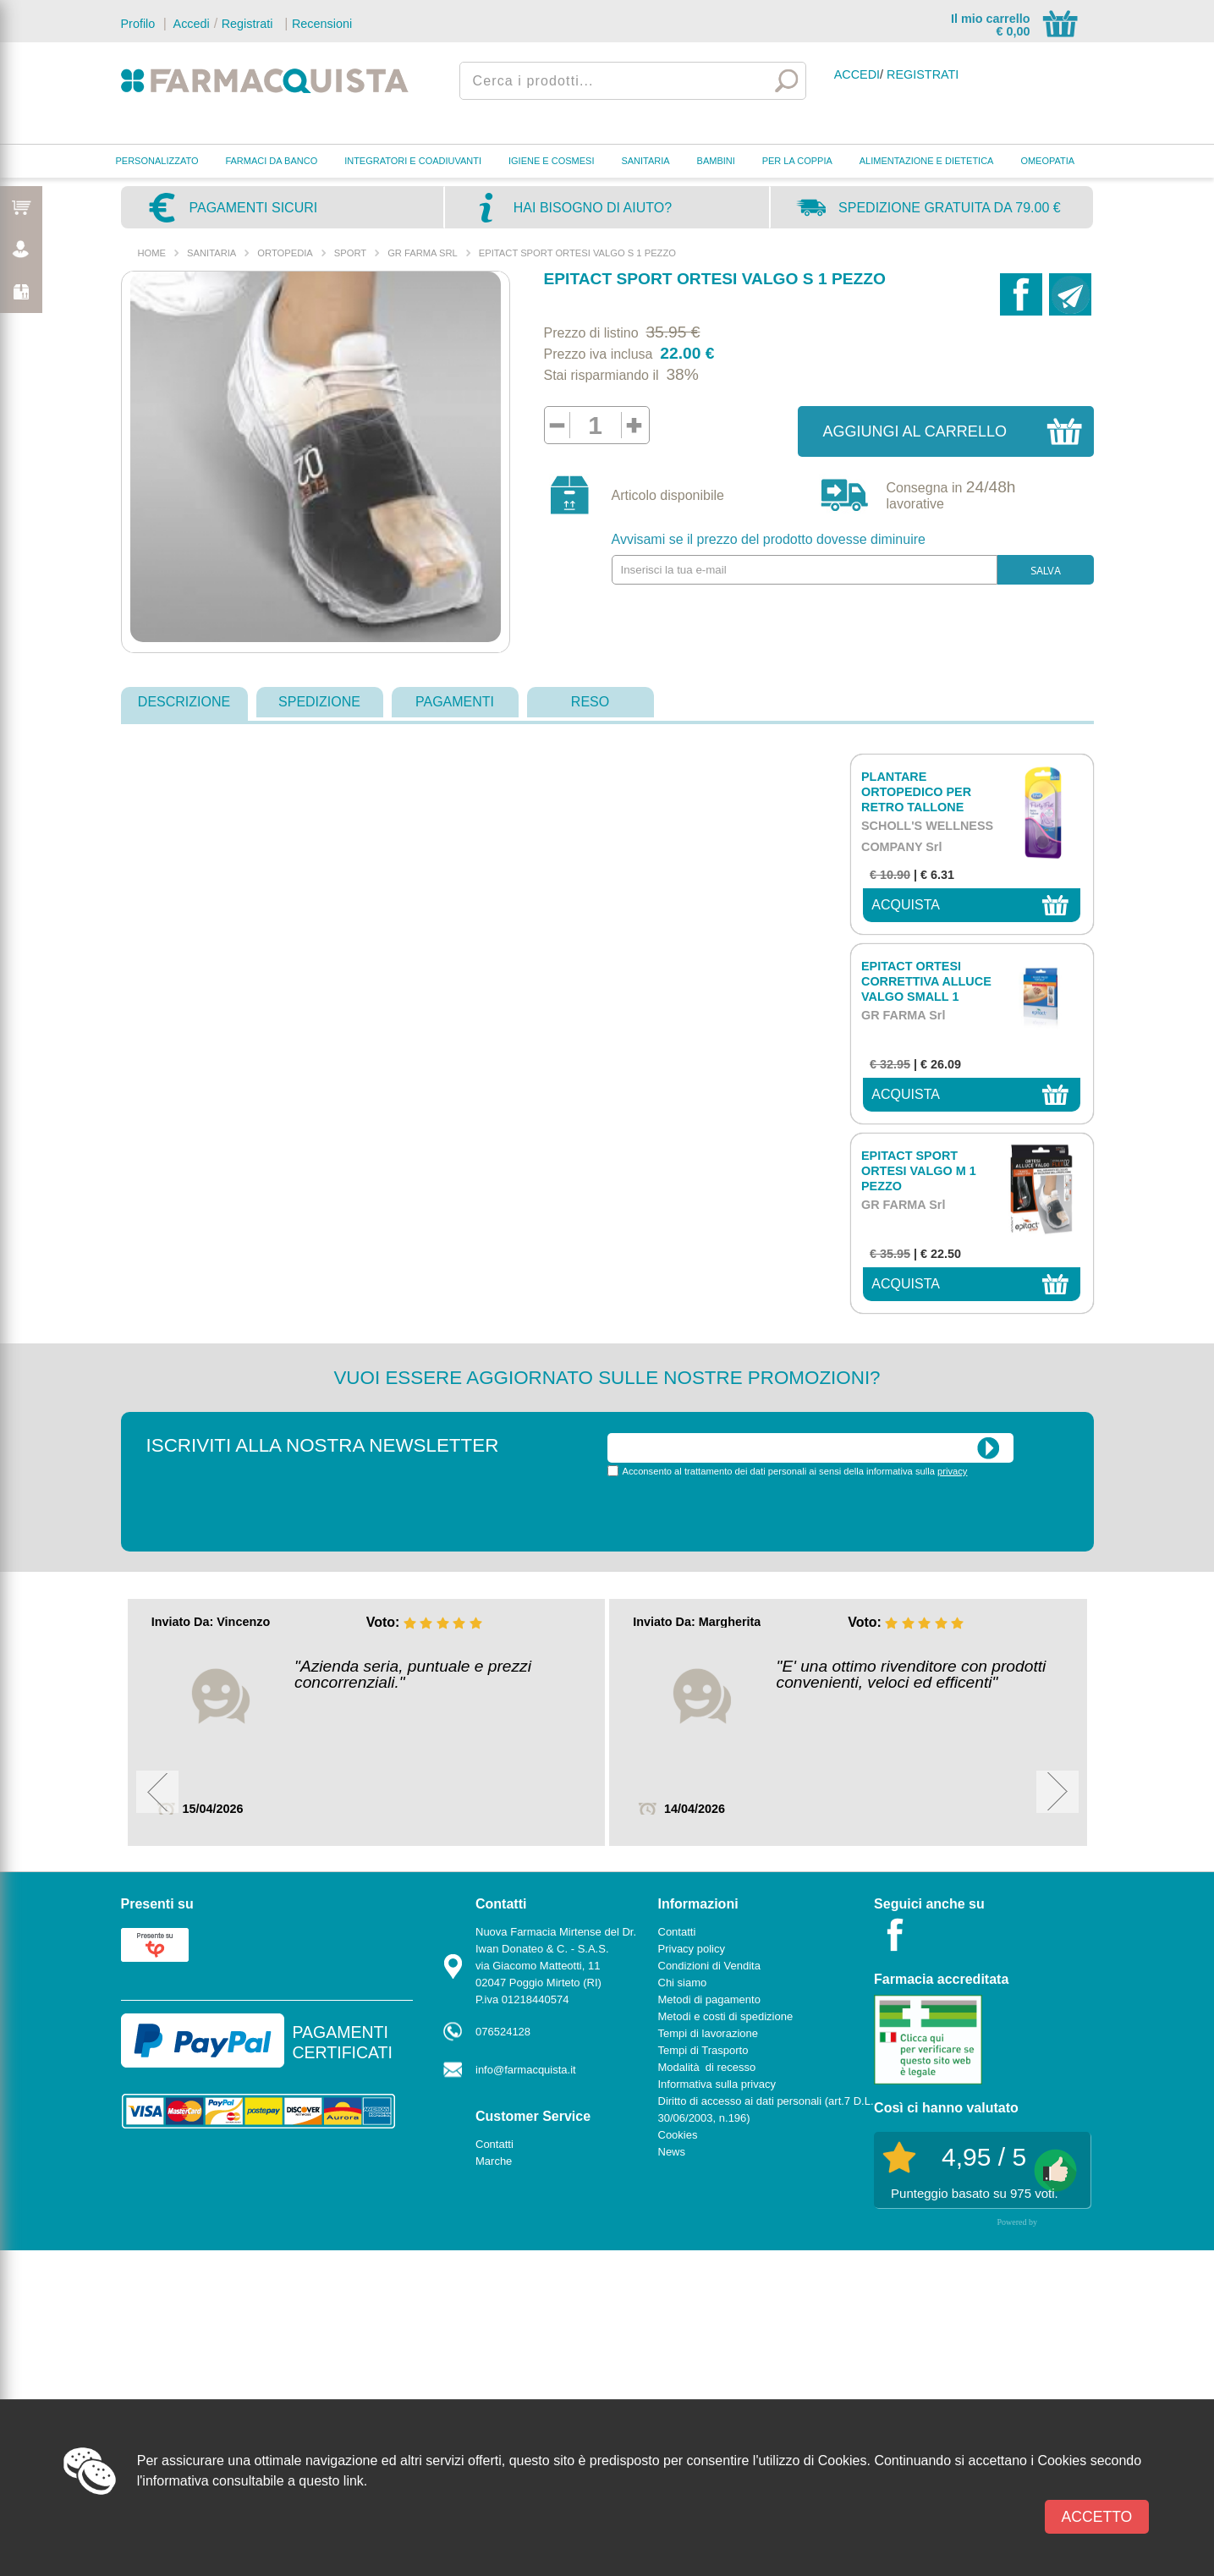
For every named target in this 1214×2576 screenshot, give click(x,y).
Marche (493, 2161)
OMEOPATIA (1047, 161)
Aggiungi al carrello (915, 431)
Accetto (1097, 2516)
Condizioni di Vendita (709, 1965)
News (672, 2151)
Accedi (189, 23)
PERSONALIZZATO (157, 161)
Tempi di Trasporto (703, 2050)
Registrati (247, 23)
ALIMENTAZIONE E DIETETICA (927, 161)
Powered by (1017, 2222)
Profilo (138, 23)
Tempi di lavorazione (708, 2033)
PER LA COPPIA (797, 161)
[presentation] (736, 1513)
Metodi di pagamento (709, 1999)
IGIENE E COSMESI (551, 161)
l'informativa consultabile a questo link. (252, 2481)
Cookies (678, 2134)
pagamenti (454, 702)
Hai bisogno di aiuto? (593, 207)
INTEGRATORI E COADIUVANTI (412, 161)
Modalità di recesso (707, 2067)
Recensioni (322, 23)
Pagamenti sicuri (254, 207)
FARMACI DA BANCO (271, 161)
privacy (952, 1471)
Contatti (494, 2144)
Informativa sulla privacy (717, 2084)
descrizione (184, 702)
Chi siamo (682, 1982)
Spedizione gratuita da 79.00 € (949, 207)
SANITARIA (645, 161)
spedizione (319, 702)
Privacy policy (691, 1948)
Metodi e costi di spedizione (726, 2016)
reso (590, 702)
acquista (905, 905)
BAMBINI (716, 161)
